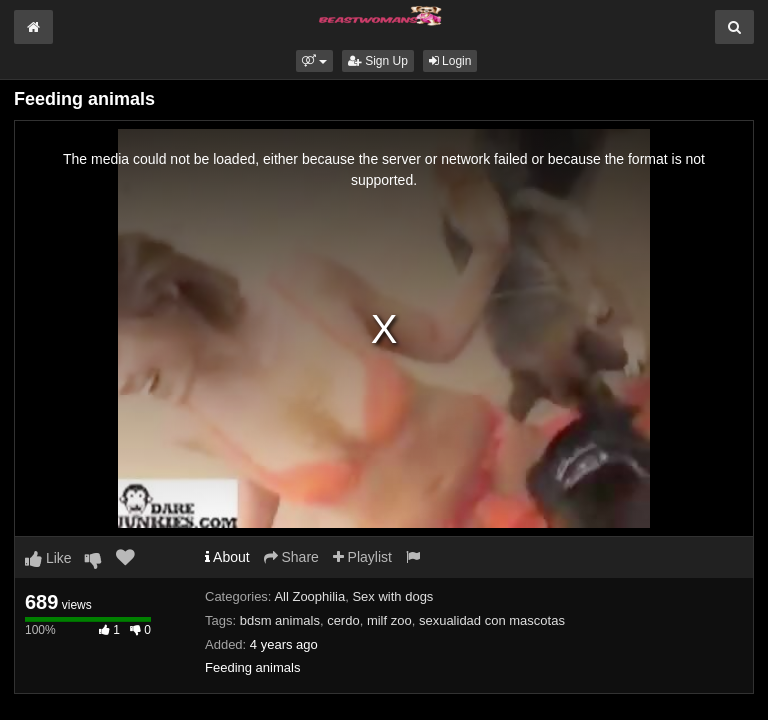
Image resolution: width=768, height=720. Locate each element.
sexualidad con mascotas (492, 620)
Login (450, 61)
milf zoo (389, 620)
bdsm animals (280, 620)
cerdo (343, 620)
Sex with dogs (392, 596)
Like (48, 558)
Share (291, 557)
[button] (314, 61)
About (227, 557)
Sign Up (378, 61)
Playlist (362, 557)
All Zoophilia (309, 596)
